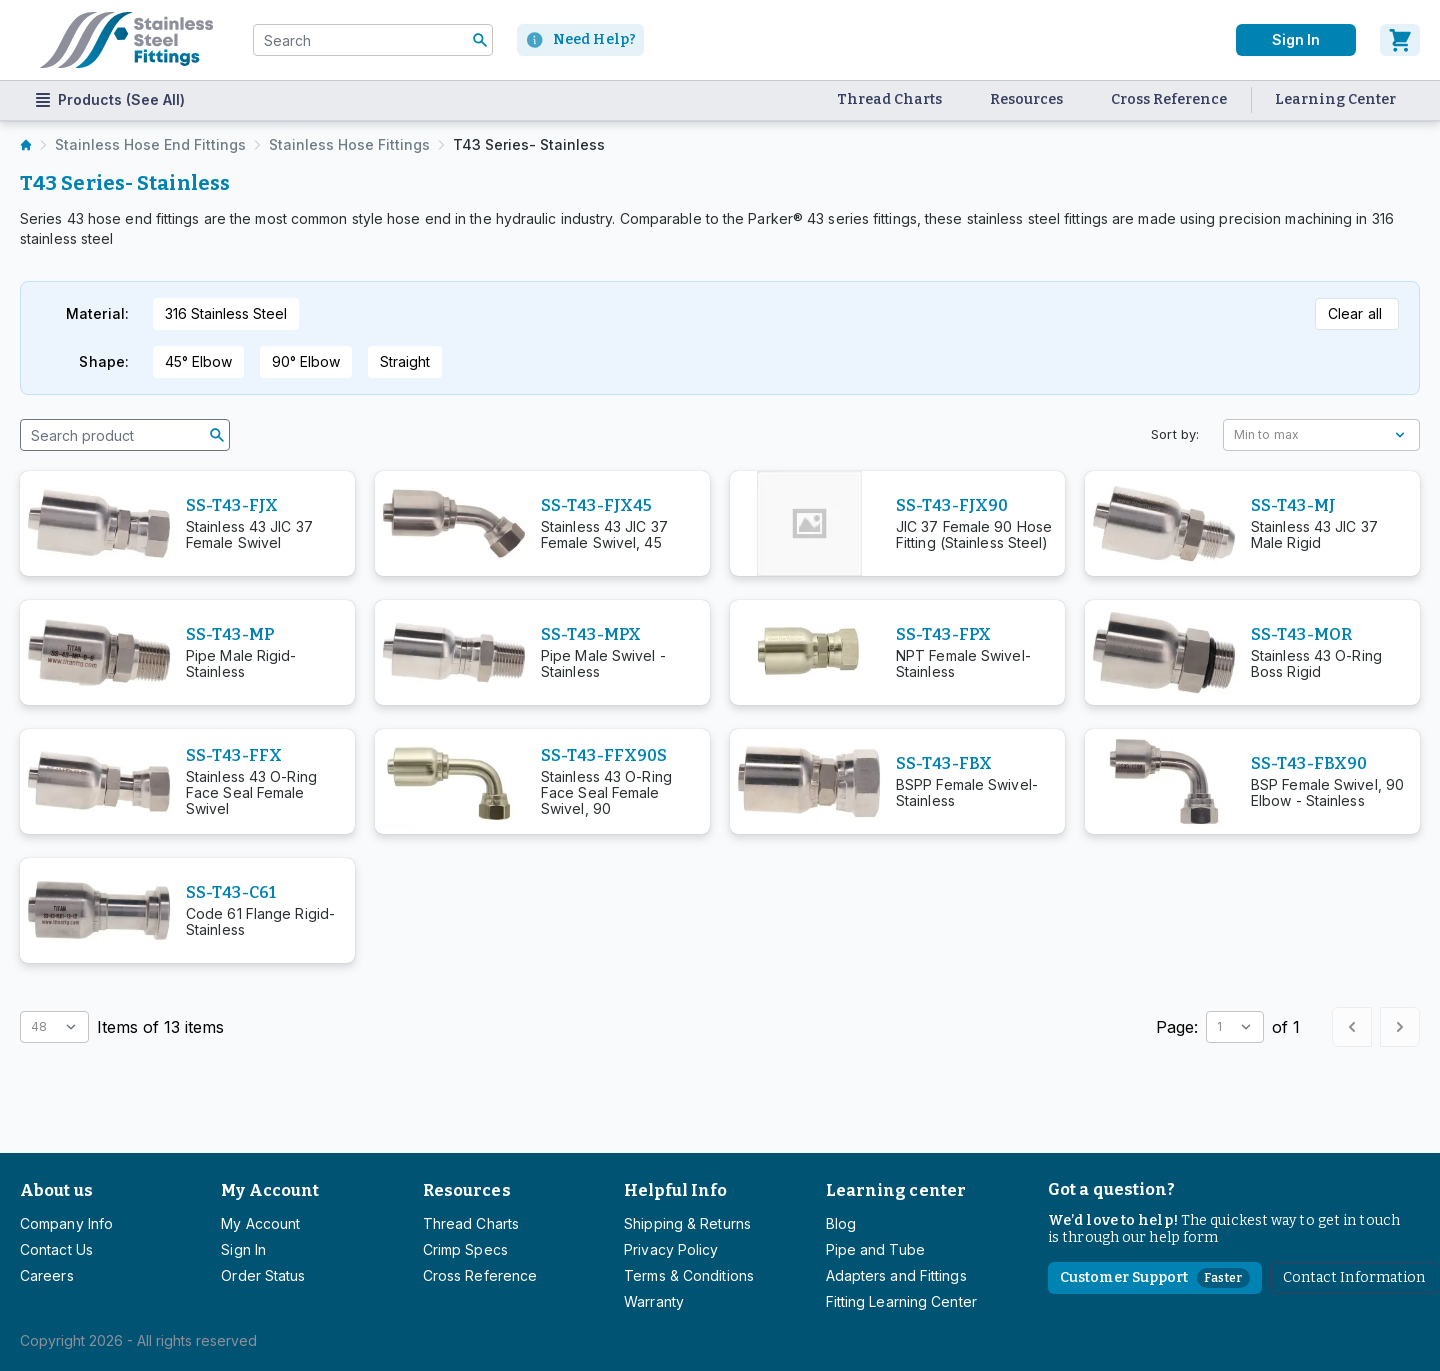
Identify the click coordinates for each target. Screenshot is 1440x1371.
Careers (47, 1275)
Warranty (654, 1301)
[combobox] (373, 40)
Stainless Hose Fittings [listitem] (349, 144)
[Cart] (1400, 40)
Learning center (896, 1190)
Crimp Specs (465, 1249)
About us (56, 1190)
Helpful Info (675, 1190)
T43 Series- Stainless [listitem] (529, 144)
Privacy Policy (671, 1249)
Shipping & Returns (687, 1223)
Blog (841, 1223)
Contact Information (1354, 1277)
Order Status (263, 1275)
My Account (270, 1190)
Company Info (66, 1223)
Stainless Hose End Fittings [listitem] (150, 144)
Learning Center (1335, 99)
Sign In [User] (1296, 39)
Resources (1026, 99)
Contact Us (56, 1249)
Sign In (243, 1249)
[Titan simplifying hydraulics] (126, 40)
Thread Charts (889, 99)
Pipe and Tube (875, 1249)
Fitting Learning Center (901, 1301)
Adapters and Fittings (896, 1275)
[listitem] (26, 145)
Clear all (1355, 313)
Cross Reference (1169, 99)
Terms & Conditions (689, 1275)
